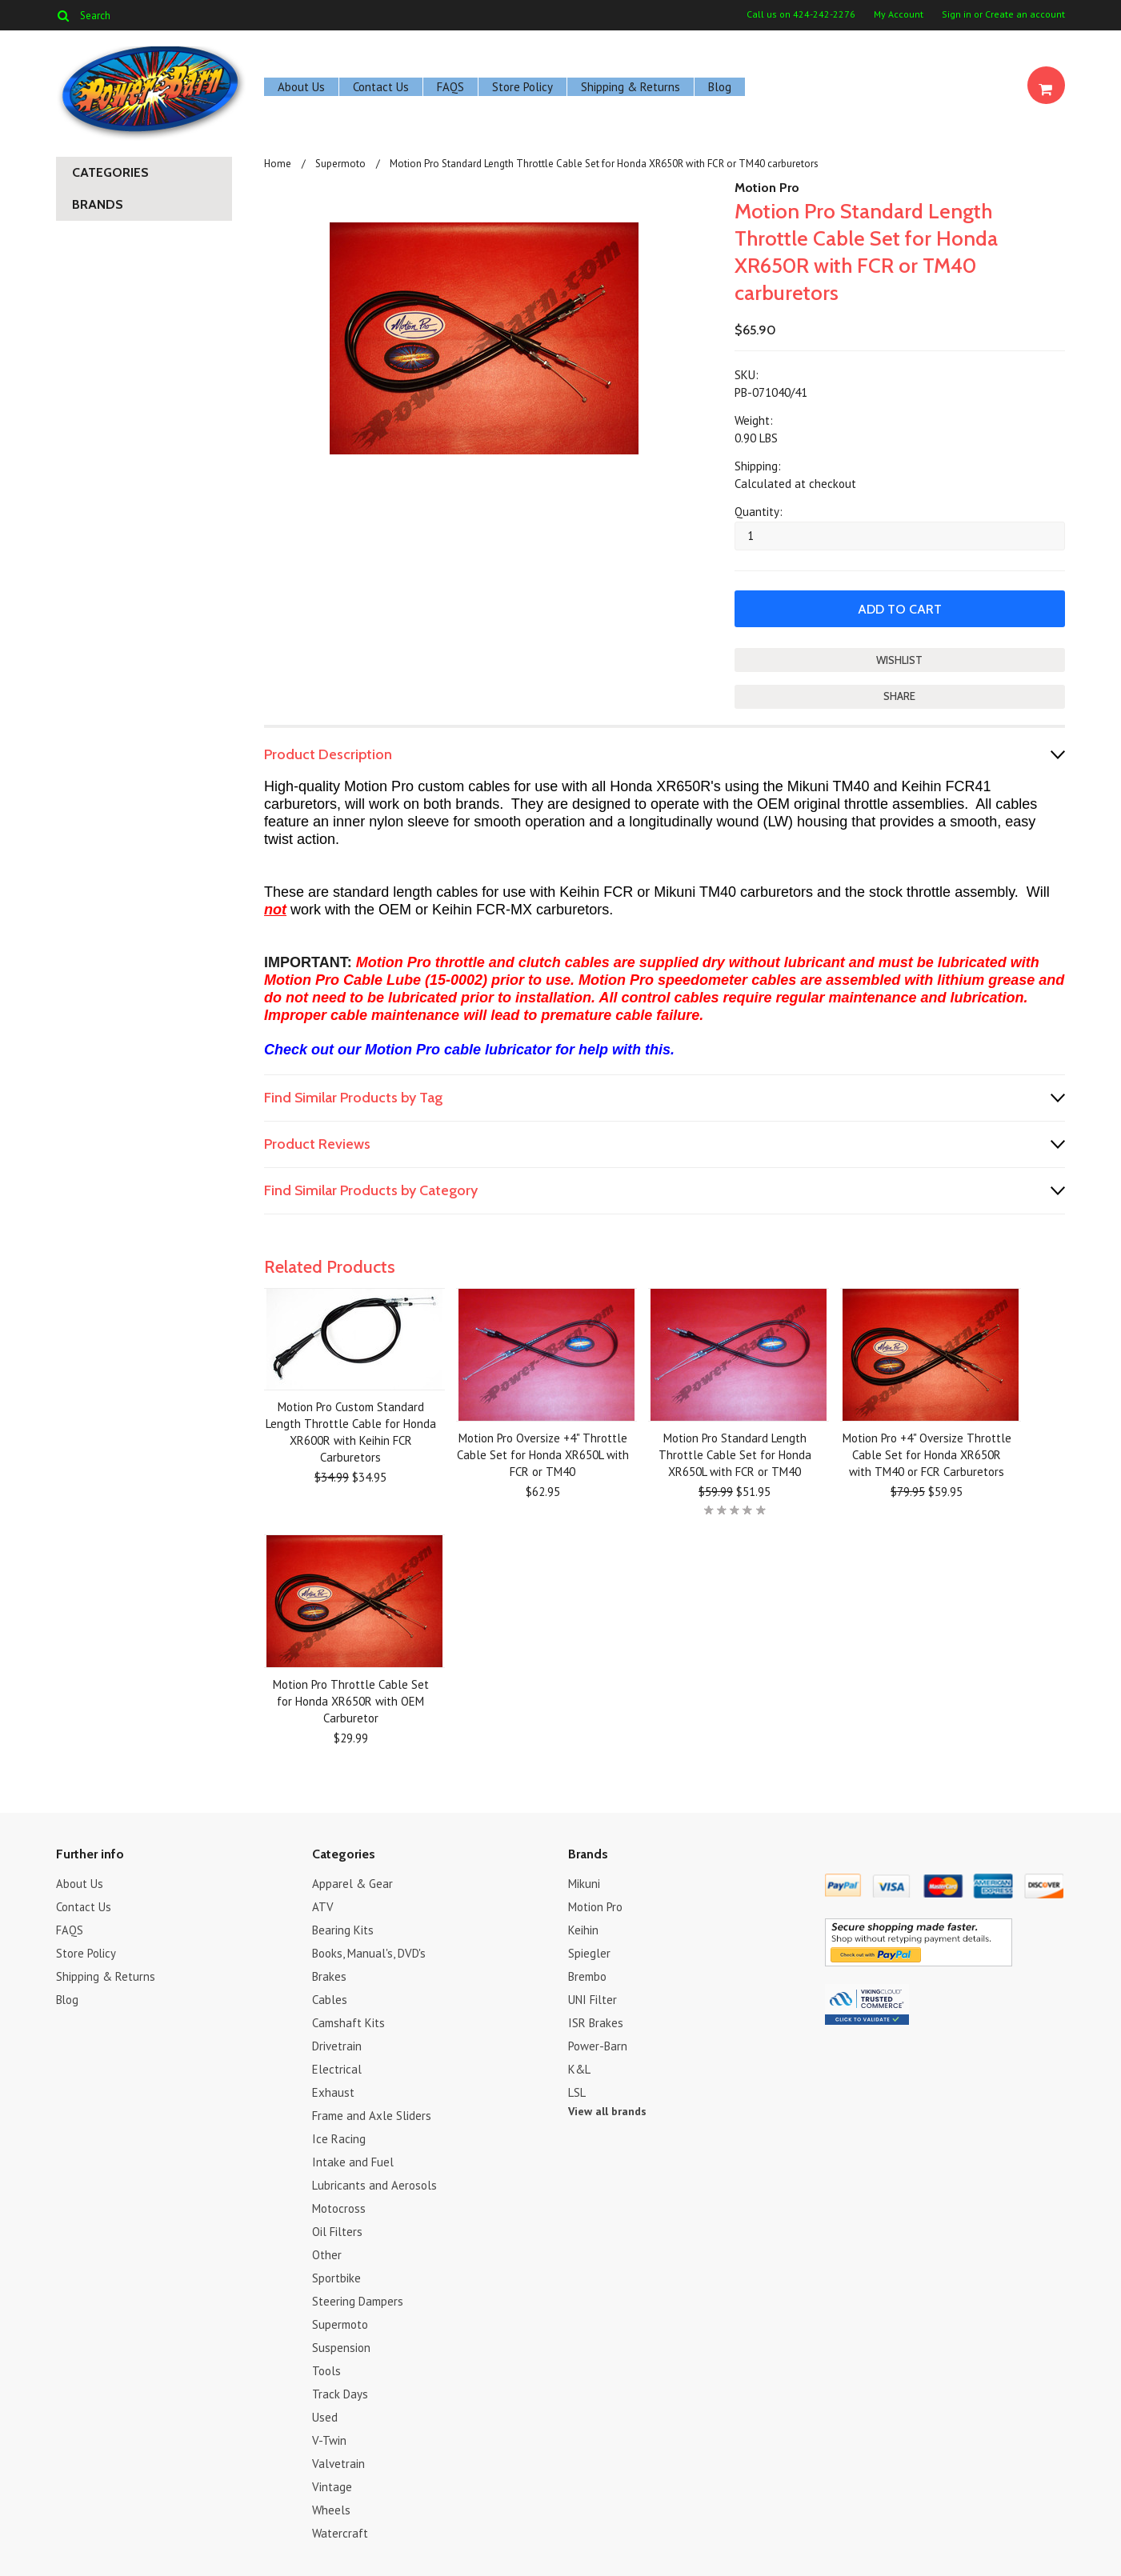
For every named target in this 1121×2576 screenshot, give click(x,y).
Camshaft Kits (348, 2022)
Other (327, 2254)
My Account (898, 14)
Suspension (341, 2346)
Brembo (587, 1975)
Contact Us (381, 86)
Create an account (1025, 14)
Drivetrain (337, 2045)
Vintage (332, 2486)
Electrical (337, 2068)
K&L (579, 2068)
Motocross (339, 2207)
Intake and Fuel (353, 2161)
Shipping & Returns (630, 86)
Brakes (329, 1975)
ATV (323, 1906)
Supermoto (340, 163)
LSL (577, 2091)
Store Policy (522, 86)
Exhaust (333, 2091)
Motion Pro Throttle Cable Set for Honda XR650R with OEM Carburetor (351, 1700)
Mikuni (584, 1882)
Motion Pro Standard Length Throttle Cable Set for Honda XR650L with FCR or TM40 (735, 1454)
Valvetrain (338, 2462)
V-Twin (329, 2439)
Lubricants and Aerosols (374, 2184)
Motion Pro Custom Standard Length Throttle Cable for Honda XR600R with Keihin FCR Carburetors (351, 1431)
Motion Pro (767, 187)
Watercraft (340, 2532)
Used (325, 2416)
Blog (719, 86)
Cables (329, 1998)
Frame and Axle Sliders (371, 2114)
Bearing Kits (343, 1929)
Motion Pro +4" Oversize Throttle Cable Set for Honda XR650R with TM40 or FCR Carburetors (927, 1454)
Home (277, 163)
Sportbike (336, 2277)
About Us (301, 86)
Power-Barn (597, 2045)
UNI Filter (592, 1998)
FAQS (450, 86)
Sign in (956, 14)
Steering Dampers (357, 2300)
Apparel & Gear (352, 1882)
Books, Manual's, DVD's (369, 1952)
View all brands (607, 2110)
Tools (326, 2370)
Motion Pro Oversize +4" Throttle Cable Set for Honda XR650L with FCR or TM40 (543, 1454)
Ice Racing (339, 2138)
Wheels (331, 2509)
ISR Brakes (595, 2022)
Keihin (583, 1929)
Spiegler (589, 1952)
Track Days (340, 2393)
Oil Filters (337, 2230)
